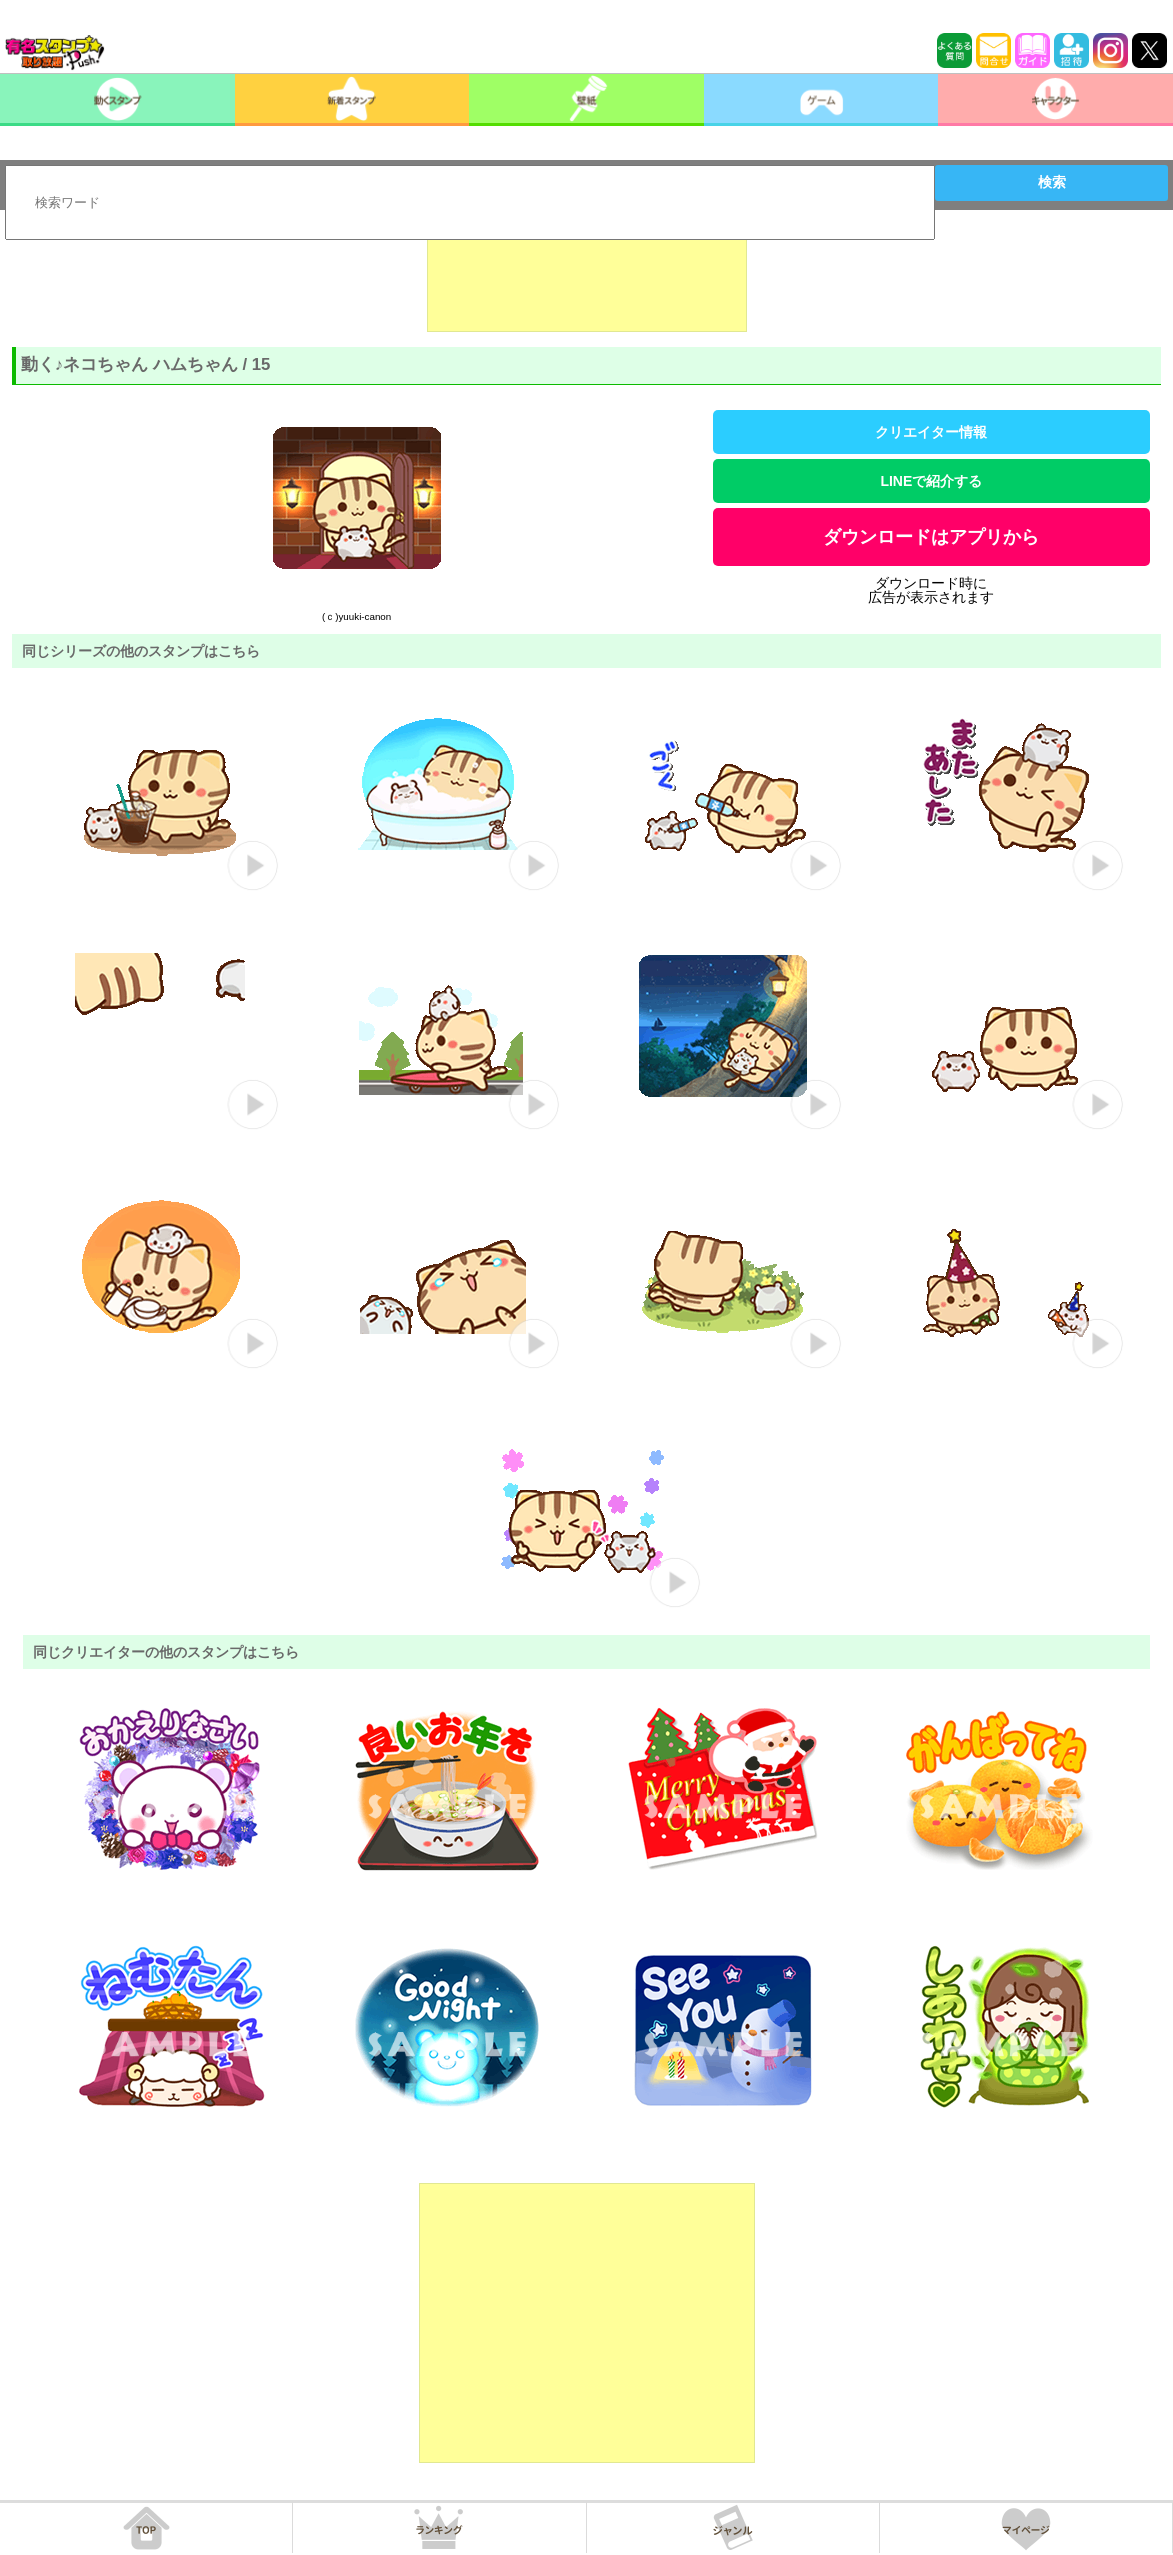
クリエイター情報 (931, 432)
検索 (1052, 182)
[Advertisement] (587, 282)
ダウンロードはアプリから (931, 537)
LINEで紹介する (931, 481)
